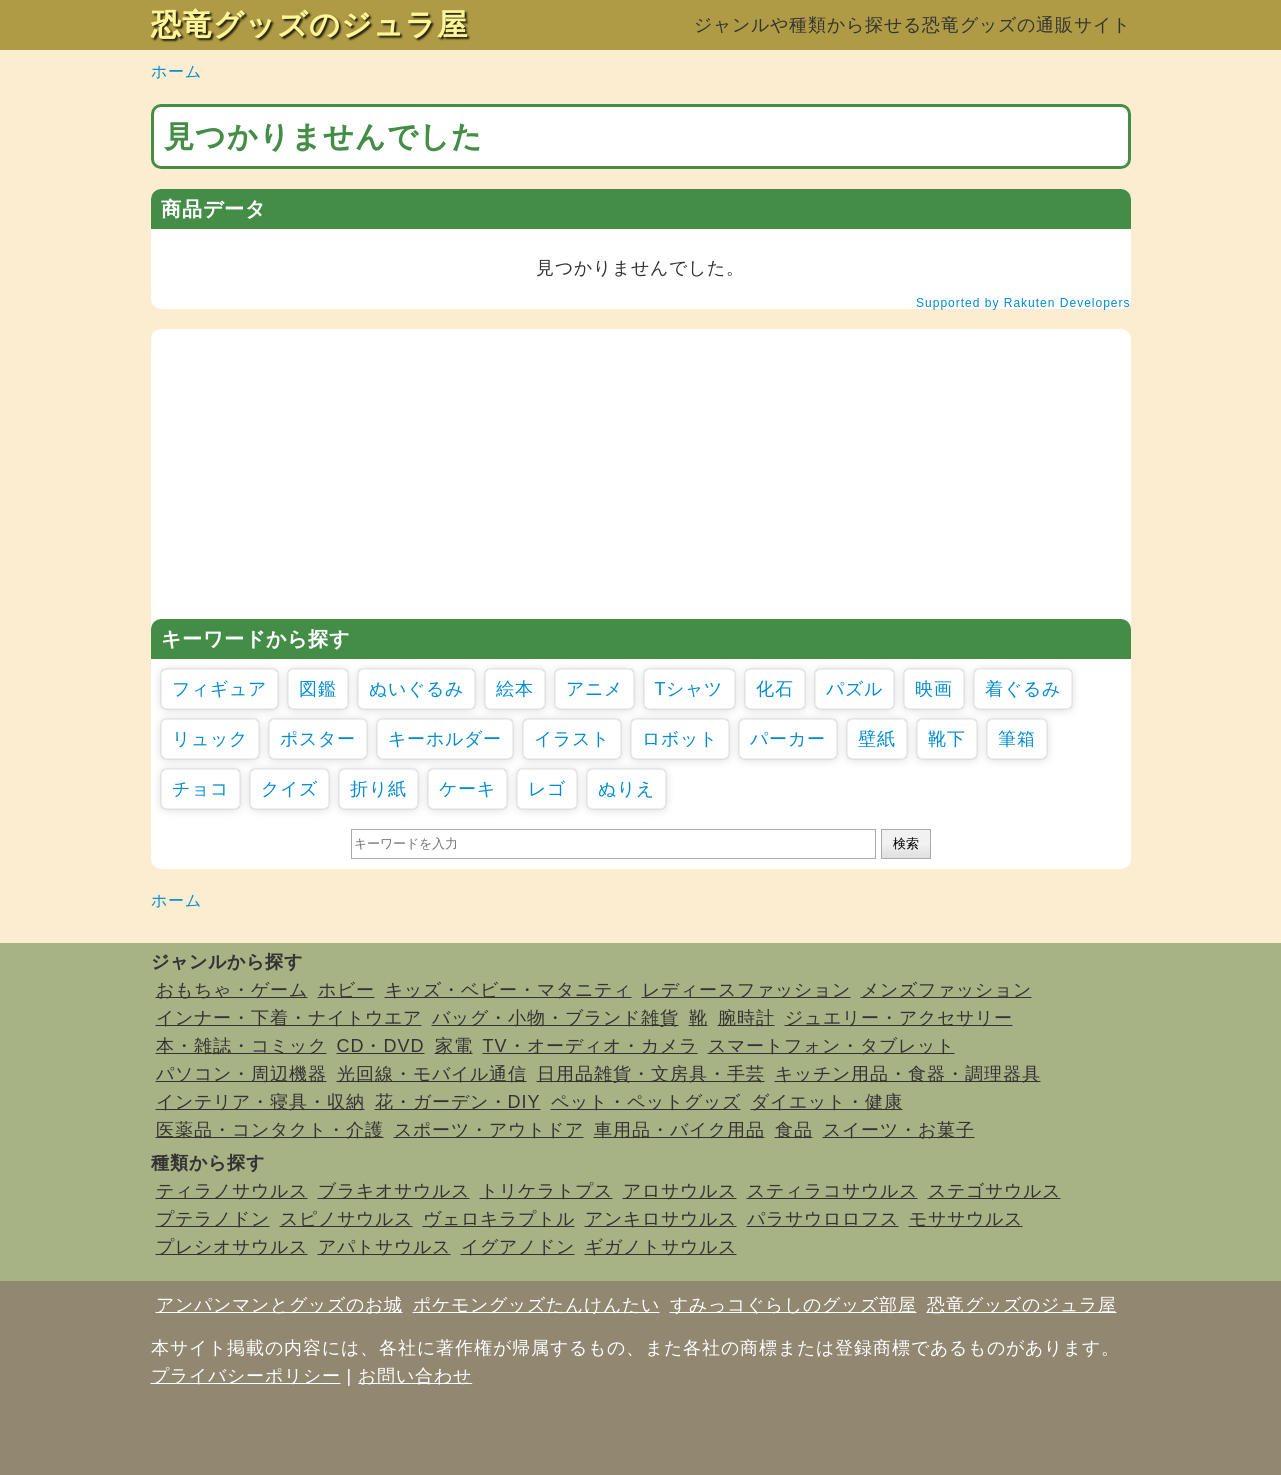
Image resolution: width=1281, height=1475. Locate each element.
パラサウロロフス (823, 1219)
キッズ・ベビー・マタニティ (508, 990)
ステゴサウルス (994, 1191)
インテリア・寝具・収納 (260, 1102)
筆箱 (1017, 739)
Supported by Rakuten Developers (1023, 303)
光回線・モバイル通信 (432, 1074)
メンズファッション (946, 990)
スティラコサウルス (832, 1191)
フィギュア (219, 689)
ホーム (176, 71)
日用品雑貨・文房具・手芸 (651, 1074)
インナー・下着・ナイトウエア (289, 1018)
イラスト (572, 739)
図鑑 (318, 689)
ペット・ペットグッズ (646, 1102)
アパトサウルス (384, 1247)
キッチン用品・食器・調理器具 (908, 1074)
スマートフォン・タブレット (831, 1046)
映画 (934, 689)
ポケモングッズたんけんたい (536, 1305)
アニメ (594, 689)
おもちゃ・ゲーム (232, 990)
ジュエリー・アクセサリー (899, 1018)
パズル (854, 689)
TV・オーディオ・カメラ (590, 1046)
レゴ (547, 789)
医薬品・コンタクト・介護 (270, 1130)
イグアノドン (518, 1247)
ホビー (346, 990)
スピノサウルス (346, 1219)
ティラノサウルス (232, 1191)
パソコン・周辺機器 (241, 1074)
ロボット (680, 739)
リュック (210, 739)
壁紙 (877, 739)
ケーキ (467, 789)
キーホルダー (445, 739)
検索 (906, 843)
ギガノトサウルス (661, 1247)
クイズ (289, 789)
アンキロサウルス (661, 1219)
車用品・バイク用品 (679, 1130)
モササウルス (966, 1219)
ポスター (318, 739)
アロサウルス (680, 1191)
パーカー (788, 739)
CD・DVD (381, 1046)
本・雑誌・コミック (241, 1046)
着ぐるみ (1023, 689)
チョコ (200, 789)
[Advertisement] (641, 469)
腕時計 (746, 1018)
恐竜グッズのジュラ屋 (309, 24)
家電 (454, 1046)
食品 (794, 1130)
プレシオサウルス (232, 1247)
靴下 (947, 739)
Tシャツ (689, 689)
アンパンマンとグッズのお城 (279, 1305)
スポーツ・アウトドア (489, 1130)
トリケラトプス (546, 1191)
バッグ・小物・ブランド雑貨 (555, 1018)
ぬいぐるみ (416, 689)
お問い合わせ (415, 1376)
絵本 (515, 689)
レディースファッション (746, 990)
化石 (775, 689)
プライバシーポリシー (246, 1376)
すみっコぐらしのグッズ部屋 (793, 1305)
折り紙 (378, 789)
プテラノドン (213, 1219)
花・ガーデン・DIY (458, 1102)
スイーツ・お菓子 (899, 1130)
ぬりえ (626, 789)
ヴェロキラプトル (499, 1219)
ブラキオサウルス (394, 1191)
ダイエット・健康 (827, 1102)
